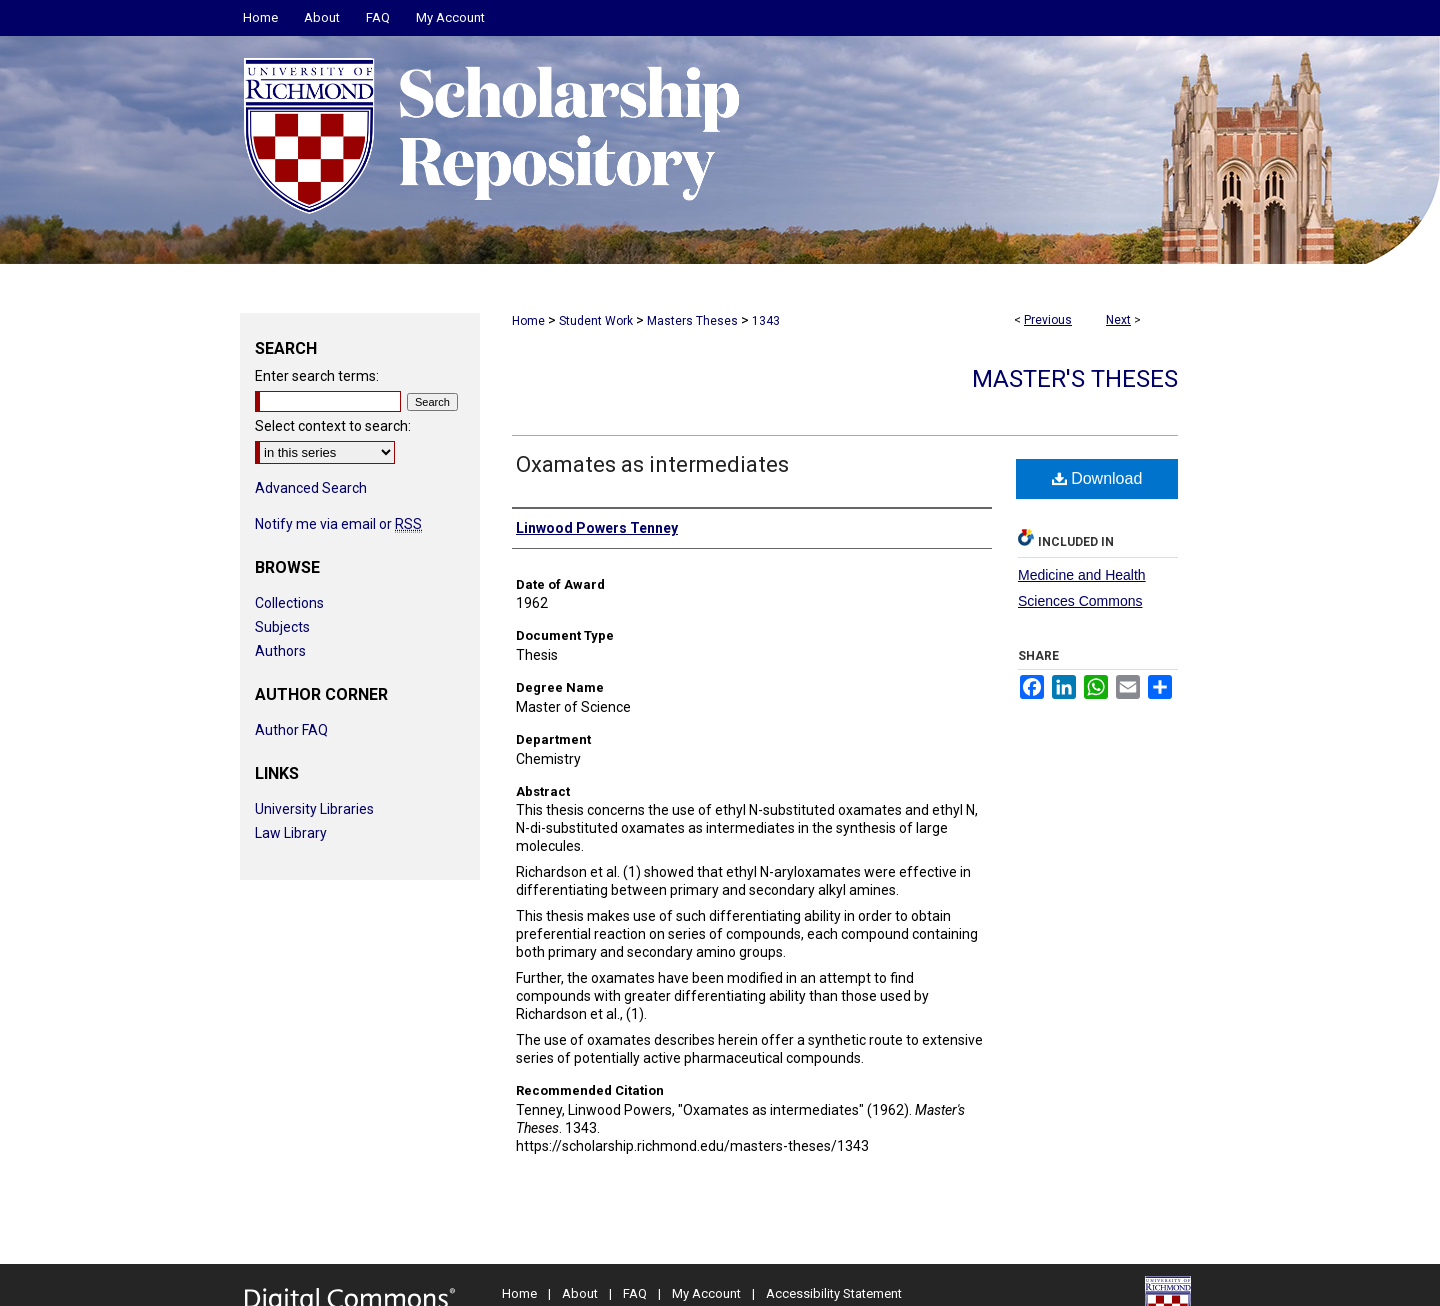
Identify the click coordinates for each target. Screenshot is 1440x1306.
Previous (1048, 320)
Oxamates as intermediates (652, 464)
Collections (289, 603)
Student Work (596, 321)
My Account (706, 1293)
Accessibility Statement (834, 1293)
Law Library (291, 833)
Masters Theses (692, 321)
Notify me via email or (338, 524)
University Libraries (314, 809)
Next (1118, 320)
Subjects (282, 627)
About (580, 1293)
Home (528, 321)
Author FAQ (291, 730)
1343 (766, 321)
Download (1097, 478)
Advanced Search (311, 488)
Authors (280, 651)
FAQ (635, 1293)
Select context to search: (333, 426)
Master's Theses (1075, 379)
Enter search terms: (317, 376)
